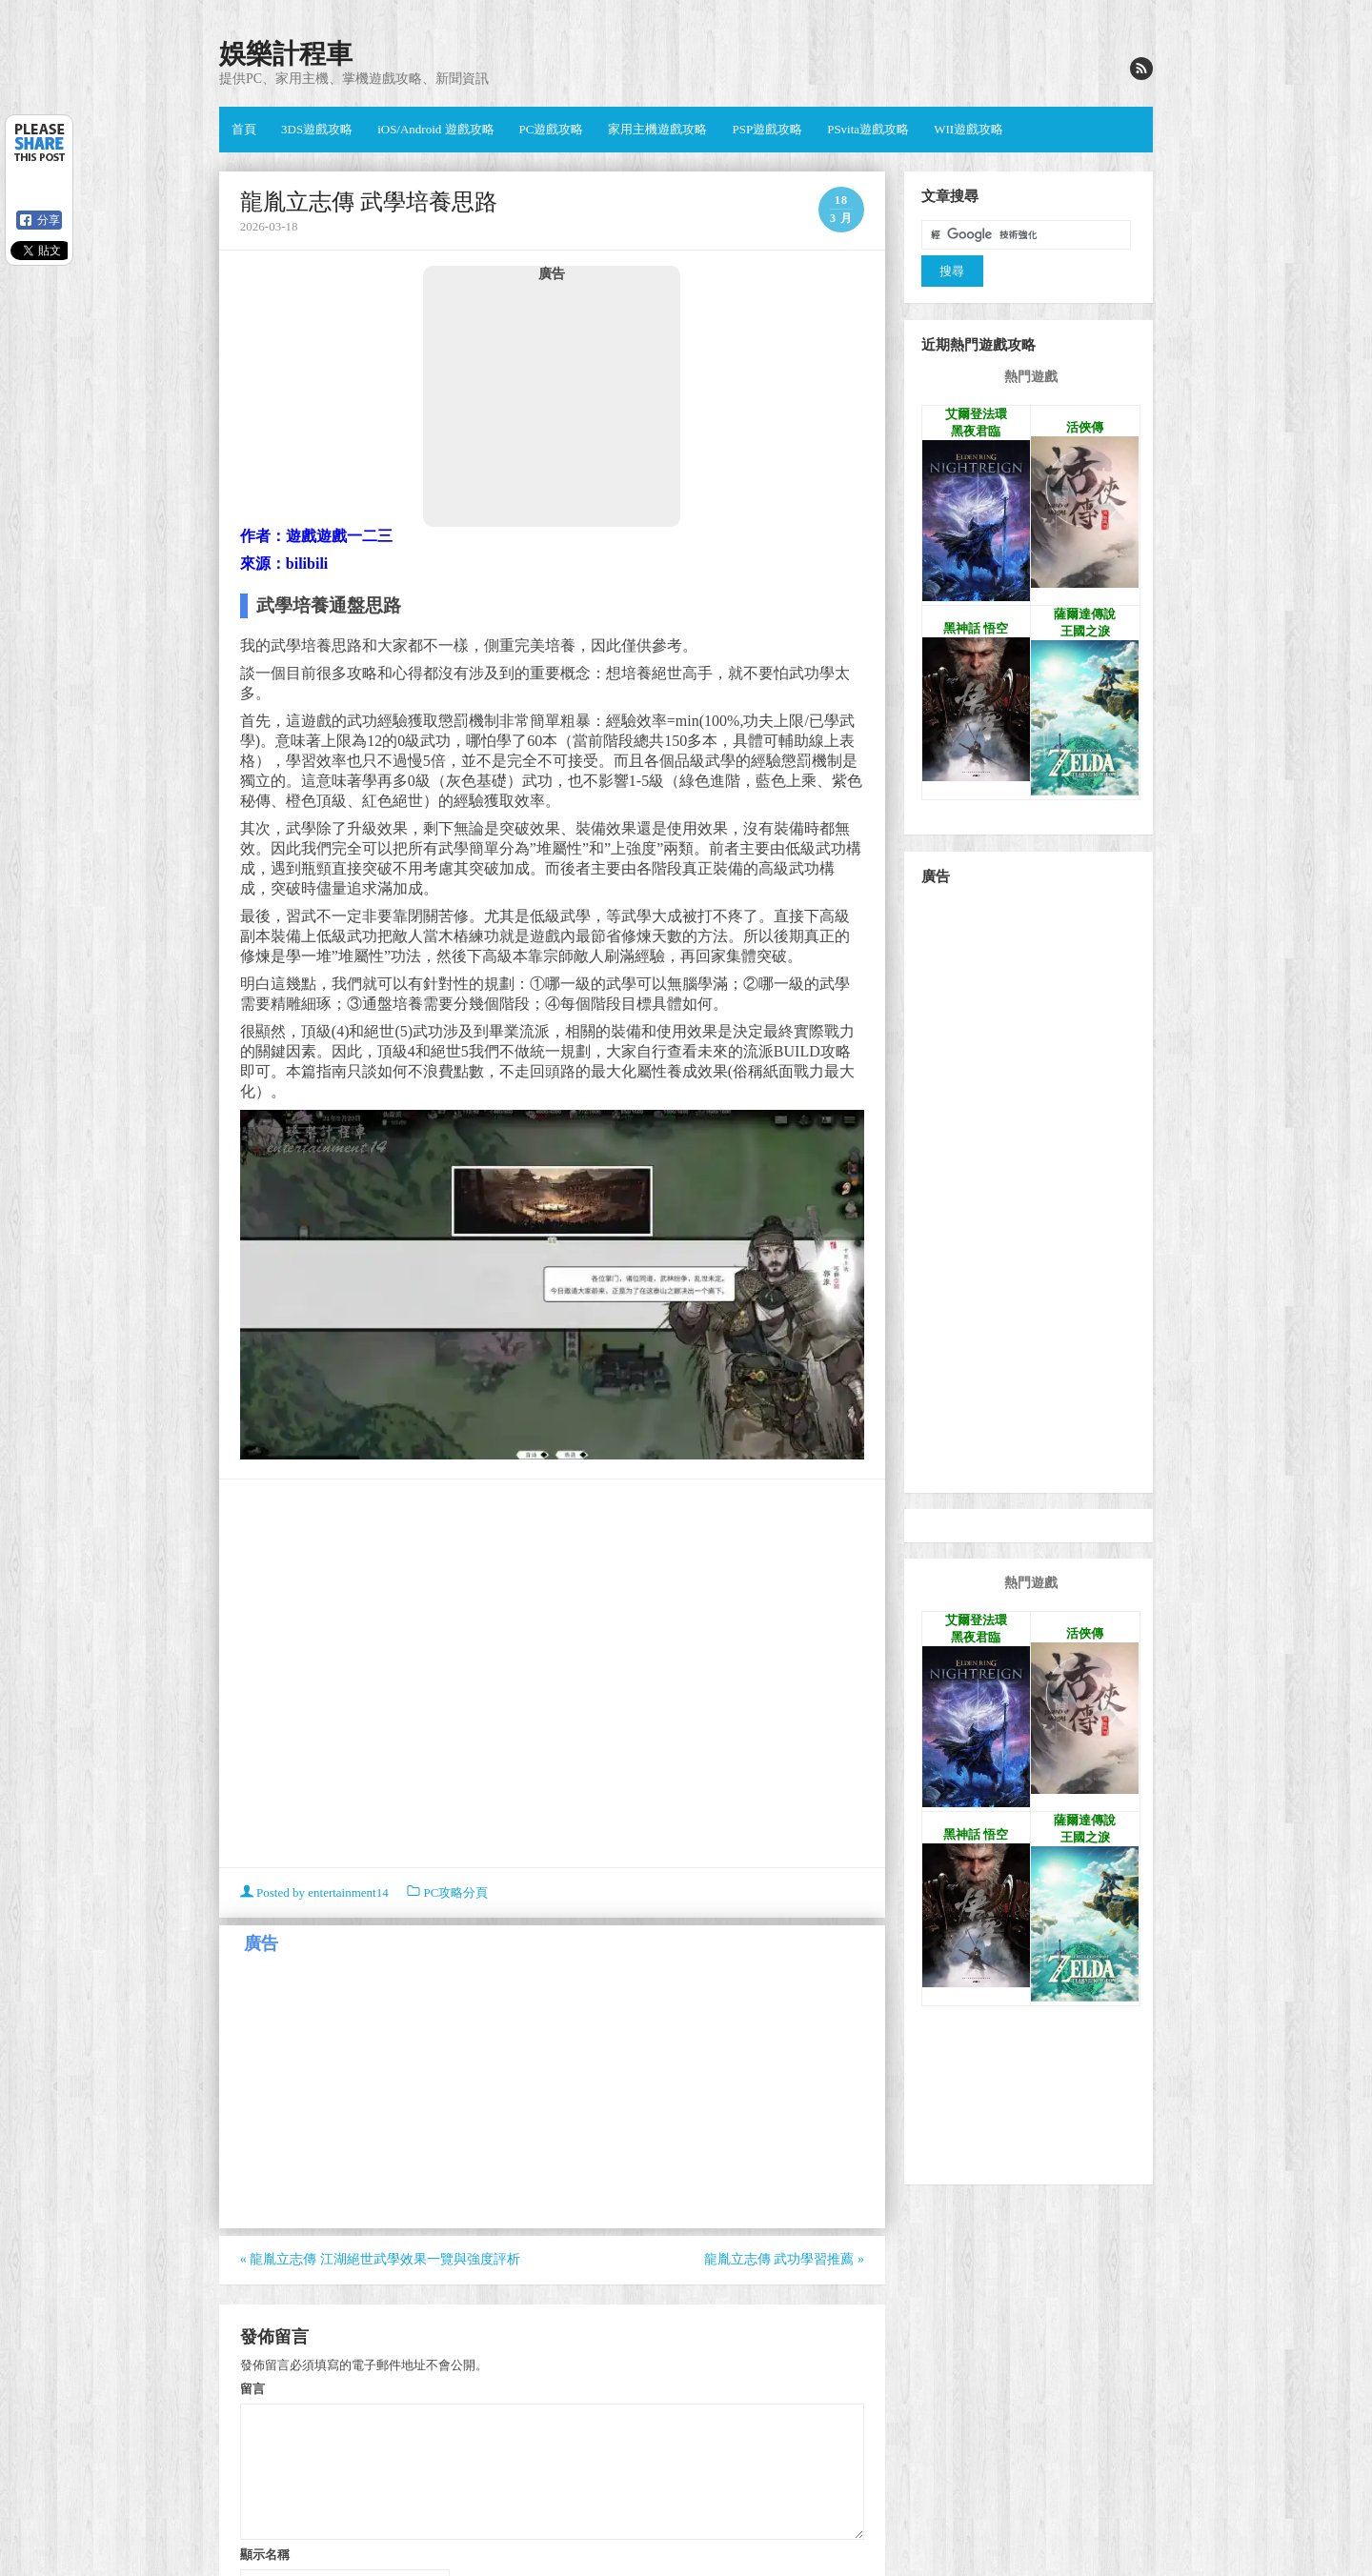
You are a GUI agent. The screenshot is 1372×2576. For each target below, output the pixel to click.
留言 (252, 2388)
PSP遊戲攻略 (767, 129)
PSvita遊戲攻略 (868, 129)
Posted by (316, 1892)
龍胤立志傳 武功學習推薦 (784, 2259)
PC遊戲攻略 (551, 129)
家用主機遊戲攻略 (657, 129)
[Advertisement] (552, 404)
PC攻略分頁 (455, 1892)
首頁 (244, 129)
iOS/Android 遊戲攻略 (435, 129)
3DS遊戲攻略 (317, 129)
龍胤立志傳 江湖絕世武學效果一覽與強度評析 (380, 2259)
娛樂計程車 (286, 54)
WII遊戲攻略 (968, 129)
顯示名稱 (265, 2554)
